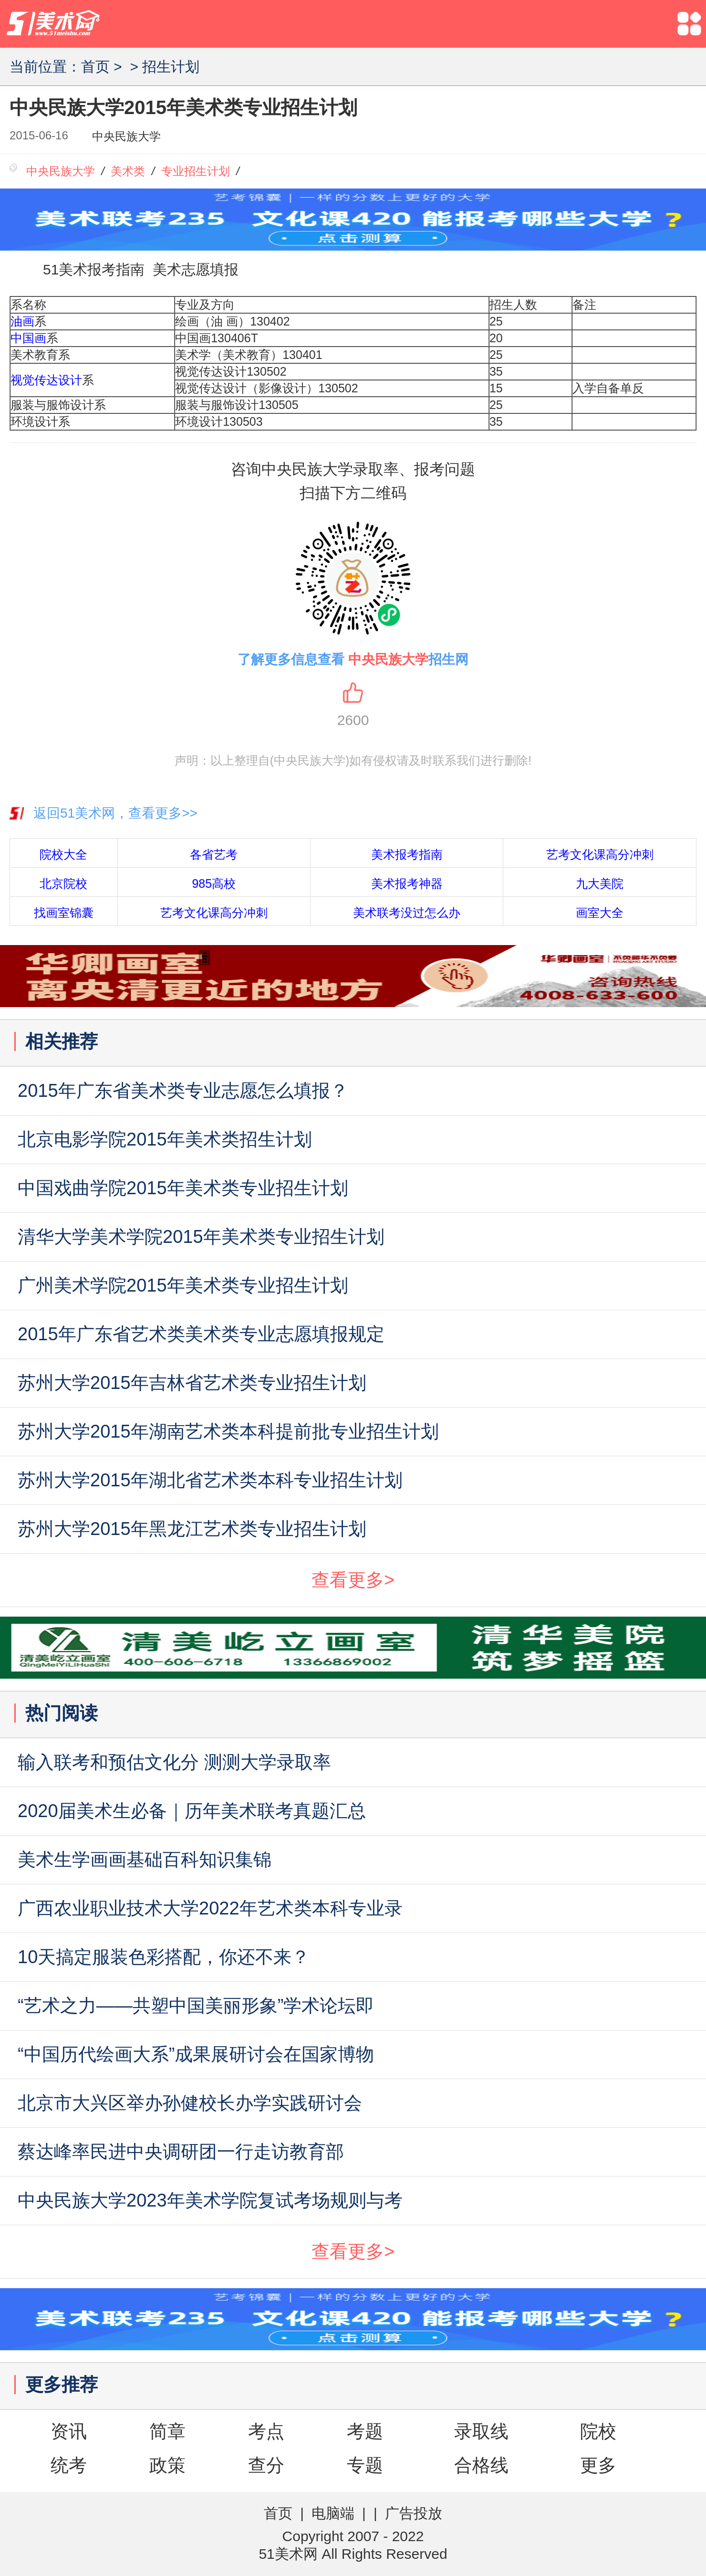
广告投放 (413, 2513)
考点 (266, 2431)
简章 (167, 2431)
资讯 (69, 2431)
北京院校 (63, 883)
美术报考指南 (407, 854)
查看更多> (353, 1580)
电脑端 (332, 2513)
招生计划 (170, 66)
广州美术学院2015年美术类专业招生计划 (183, 1285)
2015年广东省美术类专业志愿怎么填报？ (183, 1091)
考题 (365, 2431)
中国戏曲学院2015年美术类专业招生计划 (183, 1188)
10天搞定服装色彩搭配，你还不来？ (164, 1957)
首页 (95, 66)
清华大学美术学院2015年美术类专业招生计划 (201, 1237)
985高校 (214, 883)
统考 (69, 2465)
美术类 (128, 171)
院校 (598, 2431)
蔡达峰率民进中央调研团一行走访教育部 (181, 2152)
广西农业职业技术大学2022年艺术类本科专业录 (210, 1908)
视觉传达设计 (46, 380)
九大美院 (599, 883)
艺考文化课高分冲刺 (600, 854)
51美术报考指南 (94, 269)
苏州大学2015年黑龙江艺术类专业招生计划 (192, 1529)
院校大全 (63, 854)
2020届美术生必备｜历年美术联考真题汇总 (192, 1811)
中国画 (28, 338)
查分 (266, 2465)
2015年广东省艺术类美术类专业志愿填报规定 (201, 1334)
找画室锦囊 (63, 912)
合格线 (481, 2465)
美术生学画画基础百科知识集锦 (144, 1860)
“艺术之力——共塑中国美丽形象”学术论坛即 (196, 2006)
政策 (167, 2465)
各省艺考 (214, 854)
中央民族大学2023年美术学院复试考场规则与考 (210, 2200)
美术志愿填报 (196, 269)
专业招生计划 (195, 171)
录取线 (481, 2431)
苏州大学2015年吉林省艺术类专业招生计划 (192, 1383)
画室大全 (599, 912)
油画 (22, 321)
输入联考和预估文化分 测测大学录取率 (174, 1762)
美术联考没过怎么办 (406, 912)
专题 (365, 2465)
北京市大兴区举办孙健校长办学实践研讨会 (190, 2103)
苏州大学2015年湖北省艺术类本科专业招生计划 (210, 1480)
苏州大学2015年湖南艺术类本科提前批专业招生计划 (228, 1431)
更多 (598, 2465)
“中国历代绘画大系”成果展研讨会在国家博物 (196, 2054)
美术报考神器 (407, 883)
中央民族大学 (126, 136)
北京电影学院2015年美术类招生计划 (165, 1139)
